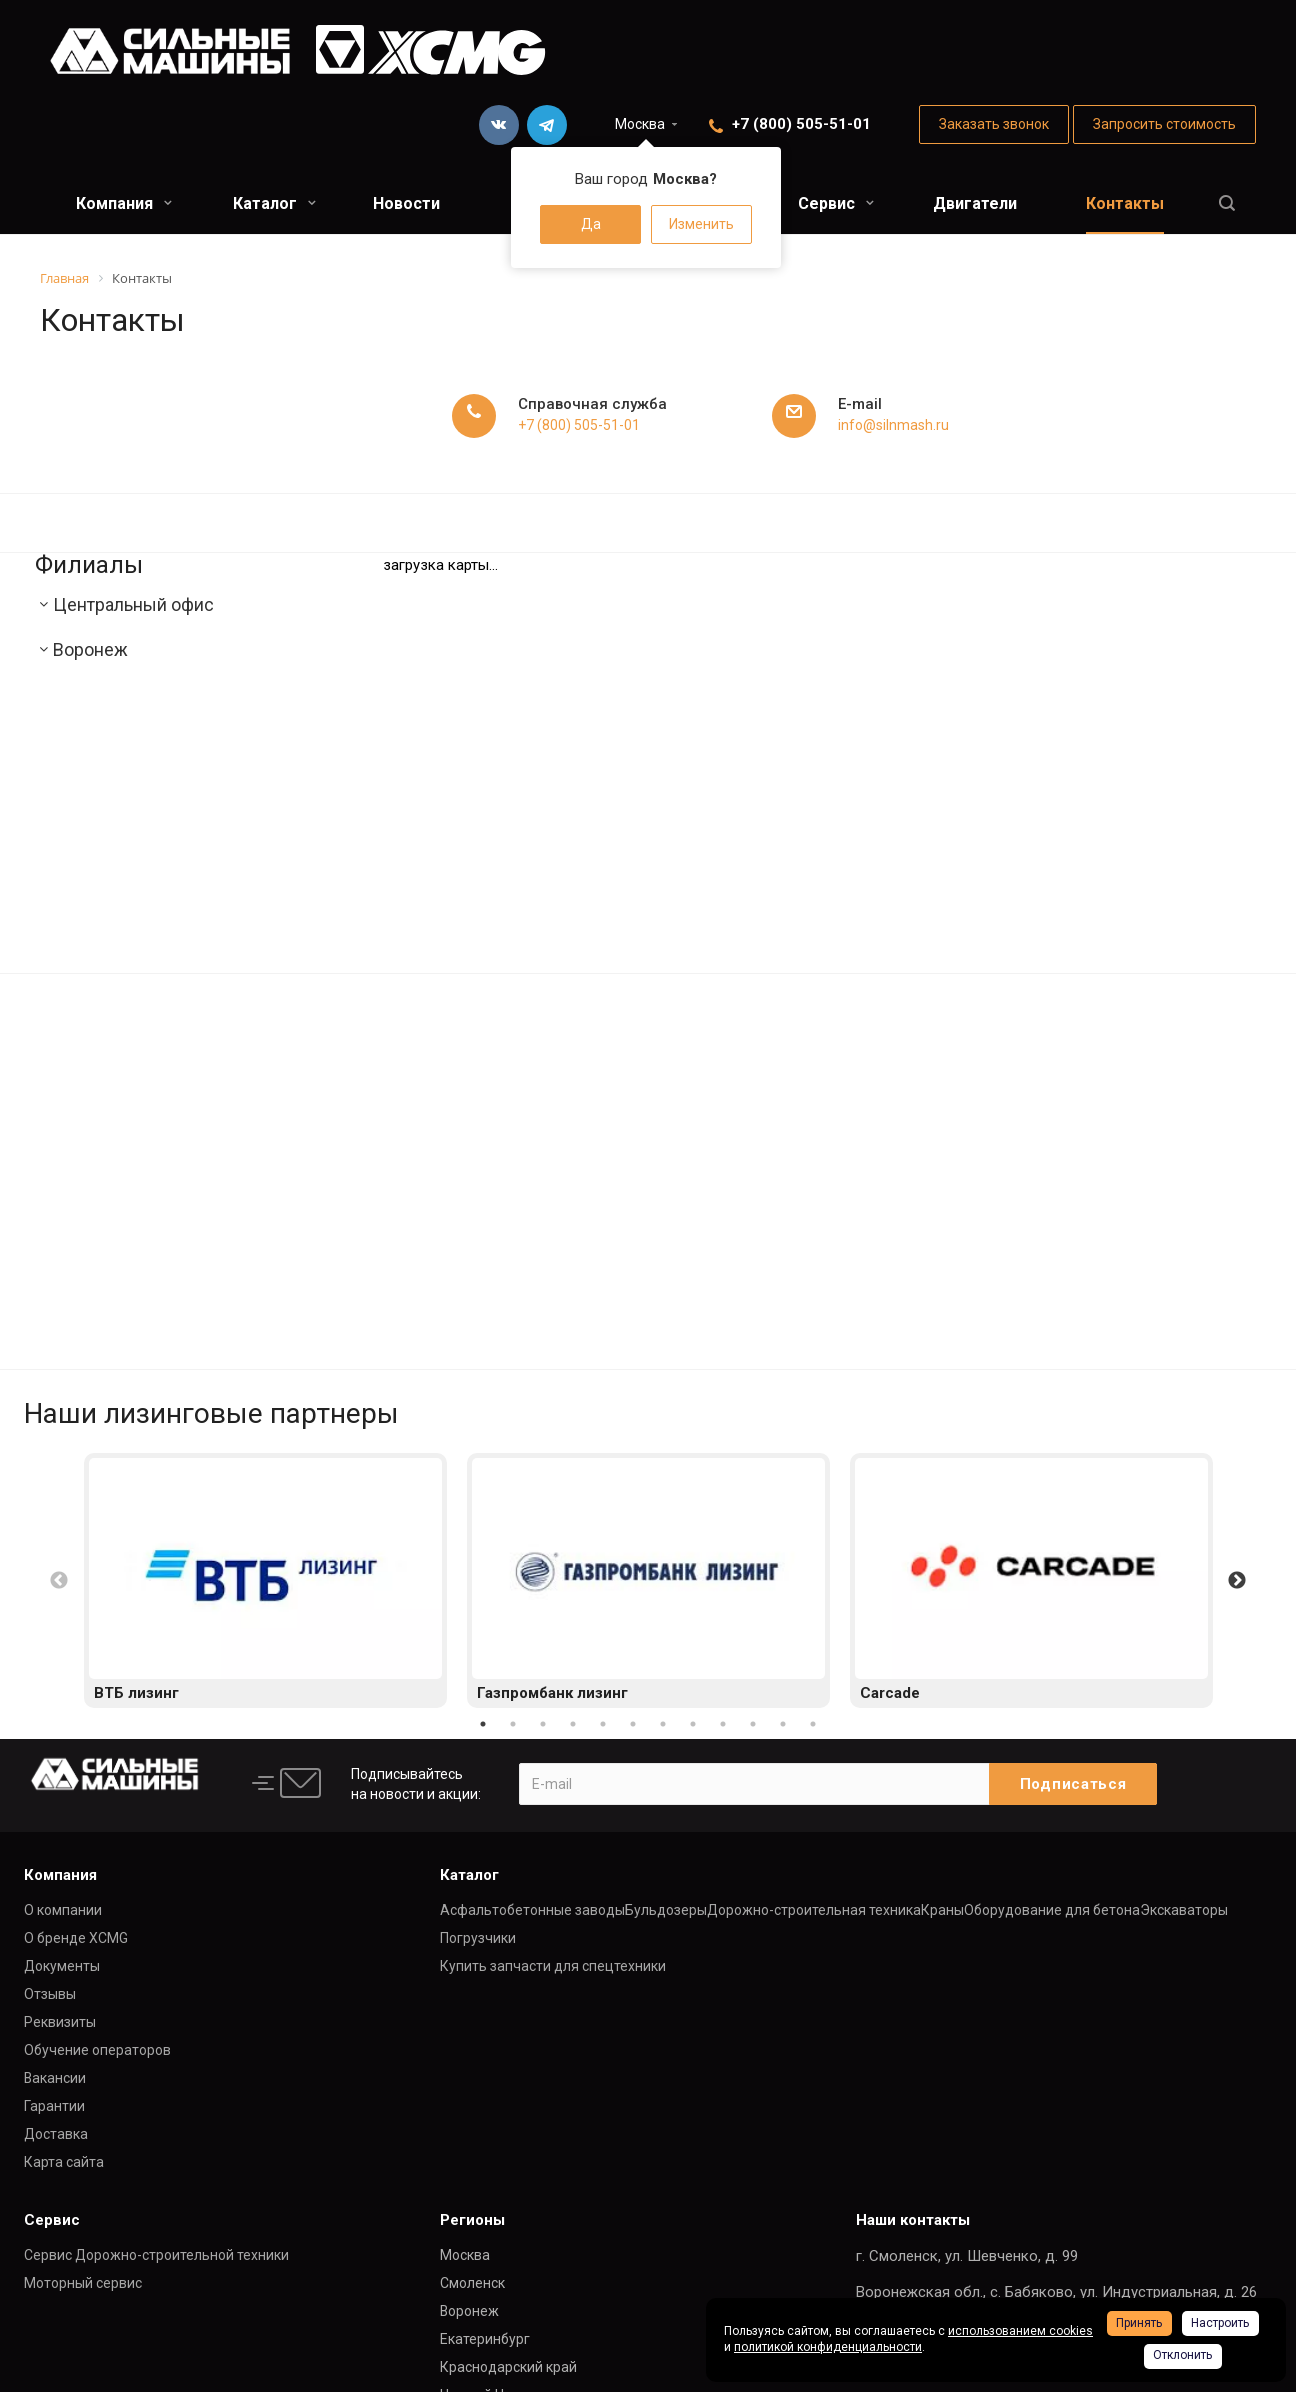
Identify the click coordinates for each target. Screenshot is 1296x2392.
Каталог (274, 203)
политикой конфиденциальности (828, 2347)
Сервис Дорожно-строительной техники (156, 2255)
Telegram (547, 125)
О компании (63, 1910)
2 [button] (513, 1724)
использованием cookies (1020, 2331)
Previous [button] (59, 1581)
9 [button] (723, 1724)
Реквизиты (60, 2022)
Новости (406, 203)
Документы (62, 1966)
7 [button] (663, 1724)
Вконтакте (499, 125)
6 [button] (633, 1724)
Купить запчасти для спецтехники (553, 1966)
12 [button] (813, 1724)
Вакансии (55, 2078)
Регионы (472, 2220)
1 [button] (483, 1724)
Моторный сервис (83, 2283)
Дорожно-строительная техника (814, 1910)
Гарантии (54, 2106)
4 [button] (573, 1724)
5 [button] (603, 1724)
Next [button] (1237, 1581)
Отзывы (50, 1994)
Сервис (836, 203)
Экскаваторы (1184, 1910)
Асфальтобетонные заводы (532, 1910)
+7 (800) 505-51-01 (801, 124)
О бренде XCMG (76, 1938)
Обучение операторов (97, 2050)
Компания (124, 203)
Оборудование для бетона (1052, 1910)
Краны (942, 1910)
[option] (265, 1581)
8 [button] (693, 1724)
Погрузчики (478, 1938)
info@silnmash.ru (893, 425)
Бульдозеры (666, 1910)
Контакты (1125, 203)
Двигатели (975, 203)
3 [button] (543, 1724)
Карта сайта (64, 2162)
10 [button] (753, 1724)
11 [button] (783, 1724)
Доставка (56, 2134)
